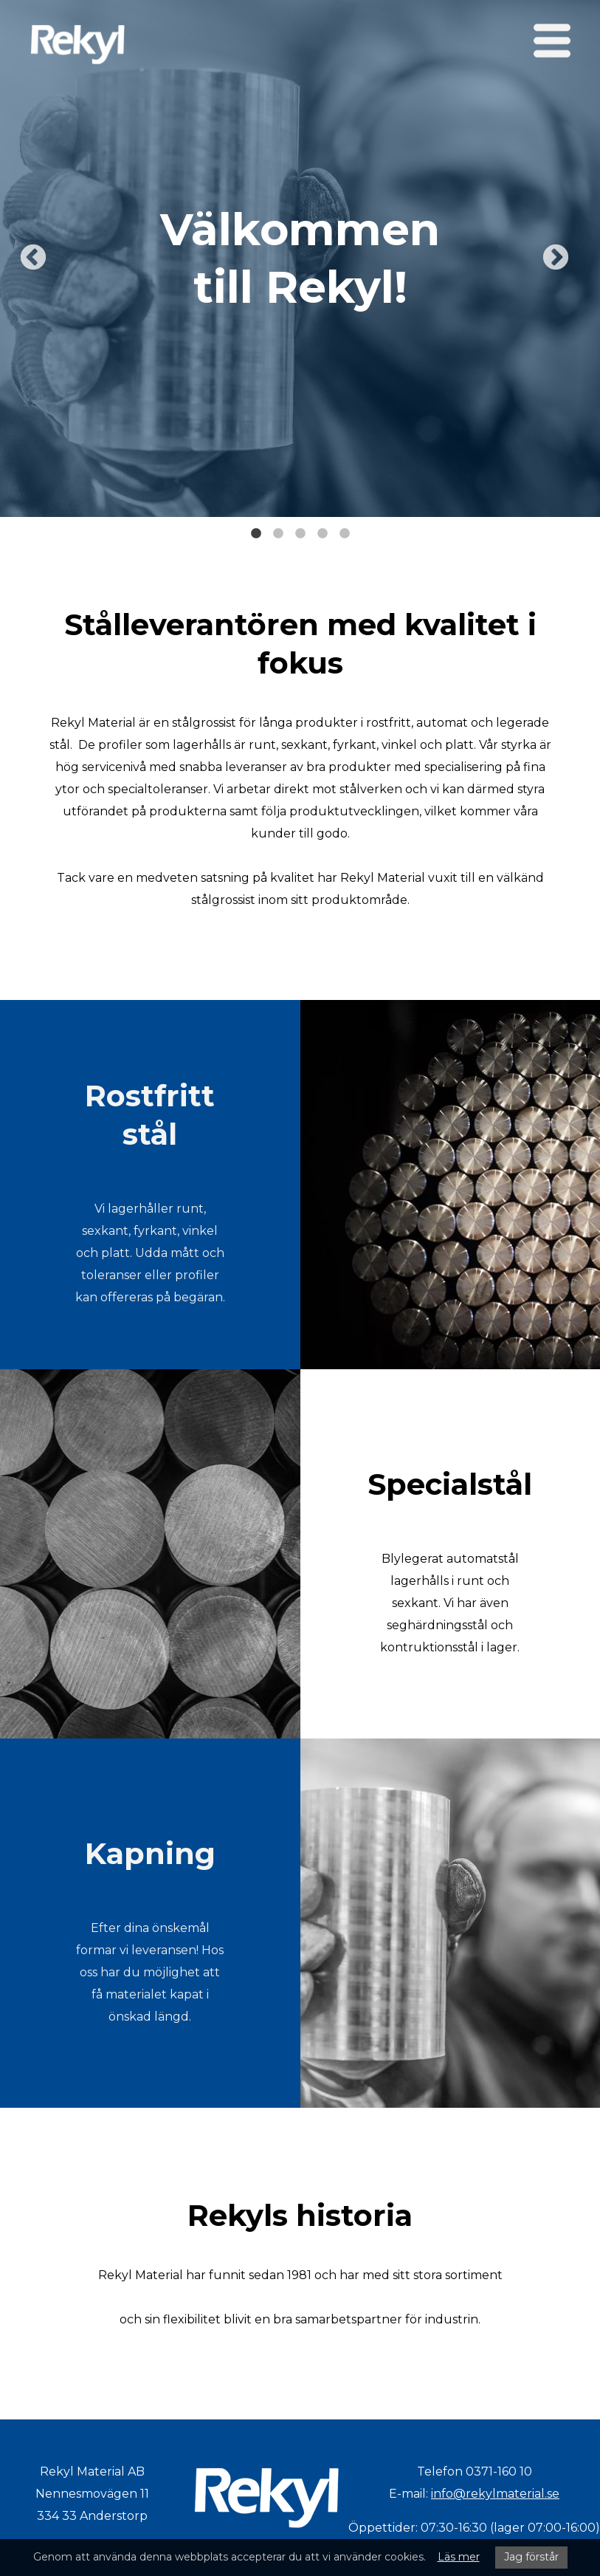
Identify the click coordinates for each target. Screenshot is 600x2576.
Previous (33, 258)
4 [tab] (322, 528)
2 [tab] (278, 528)
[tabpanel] (300, 258)
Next (555, 258)
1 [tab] (256, 528)
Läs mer (459, 2556)
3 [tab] (300, 528)
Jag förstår (531, 2556)
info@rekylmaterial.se (495, 2494)
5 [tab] (344, 528)
